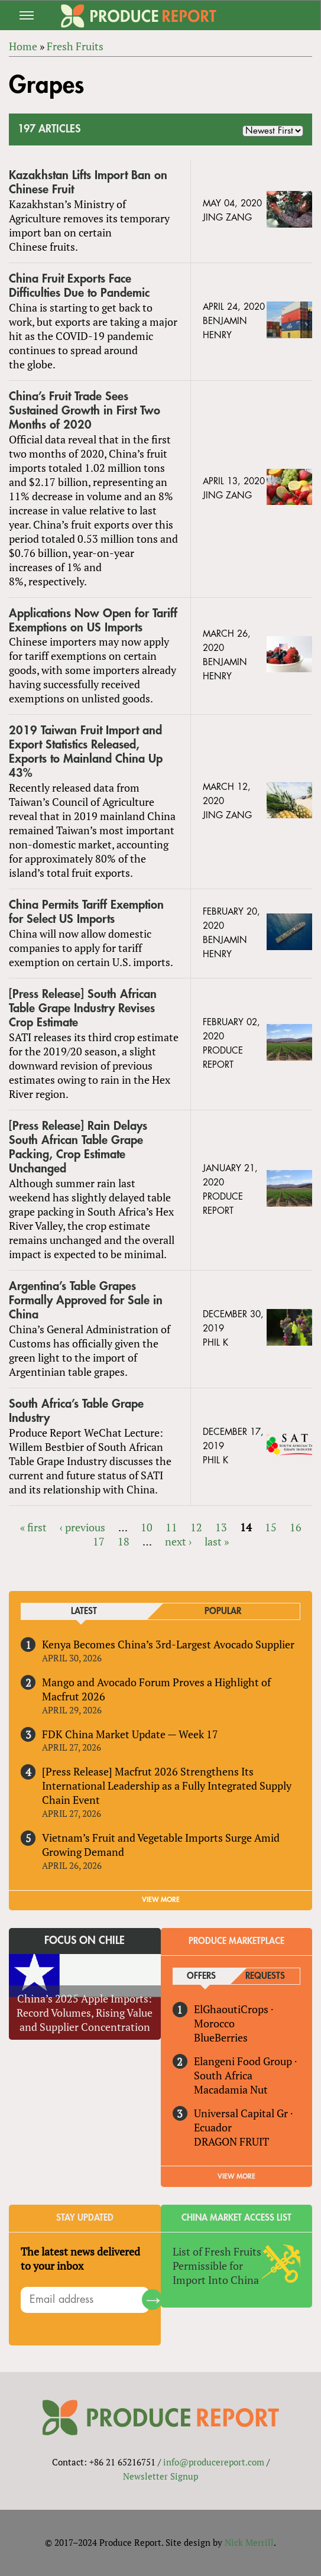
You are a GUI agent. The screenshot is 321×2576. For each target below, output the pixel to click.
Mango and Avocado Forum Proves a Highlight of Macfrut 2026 (156, 1689)
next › (178, 1541)
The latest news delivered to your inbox (80, 2258)
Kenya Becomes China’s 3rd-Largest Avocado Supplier (168, 1644)
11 (171, 1527)
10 (147, 1527)
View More (236, 2176)
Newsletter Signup (160, 2476)
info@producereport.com (213, 2462)
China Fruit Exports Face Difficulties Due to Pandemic (79, 286)
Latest (84, 1611)
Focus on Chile (84, 1940)
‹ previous (82, 1527)
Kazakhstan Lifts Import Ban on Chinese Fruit (88, 182)
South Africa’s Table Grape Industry (76, 1411)
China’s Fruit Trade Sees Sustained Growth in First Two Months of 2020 (84, 410)
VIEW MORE (161, 1899)
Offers (201, 1976)
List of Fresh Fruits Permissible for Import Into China (217, 2265)
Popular (223, 1611)
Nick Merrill (249, 2542)
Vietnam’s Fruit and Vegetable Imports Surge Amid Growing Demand (161, 1844)
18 (123, 1541)
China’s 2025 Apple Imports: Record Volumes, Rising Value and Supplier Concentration (85, 2012)
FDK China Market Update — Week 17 (130, 1734)
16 (295, 1527)
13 (221, 1527)
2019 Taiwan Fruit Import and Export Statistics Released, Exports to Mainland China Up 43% (86, 751)
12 (196, 1527)
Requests (265, 1976)
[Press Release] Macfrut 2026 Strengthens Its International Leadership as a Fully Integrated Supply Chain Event (166, 1785)
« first (33, 1527)
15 (271, 1527)
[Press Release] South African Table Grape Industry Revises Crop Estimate (83, 1008)
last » (217, 1541)
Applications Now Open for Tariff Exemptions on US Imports (93, 620)
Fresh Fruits (75, 46)
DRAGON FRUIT (231, 2141)
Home (23, 46)
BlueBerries (221, 2037)
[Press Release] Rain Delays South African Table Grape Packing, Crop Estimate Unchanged (78, 1147)
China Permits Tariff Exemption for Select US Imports (86, 912)
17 (99, 1541)
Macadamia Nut (231, 2089)
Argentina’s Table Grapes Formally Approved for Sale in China (86, 1300)
